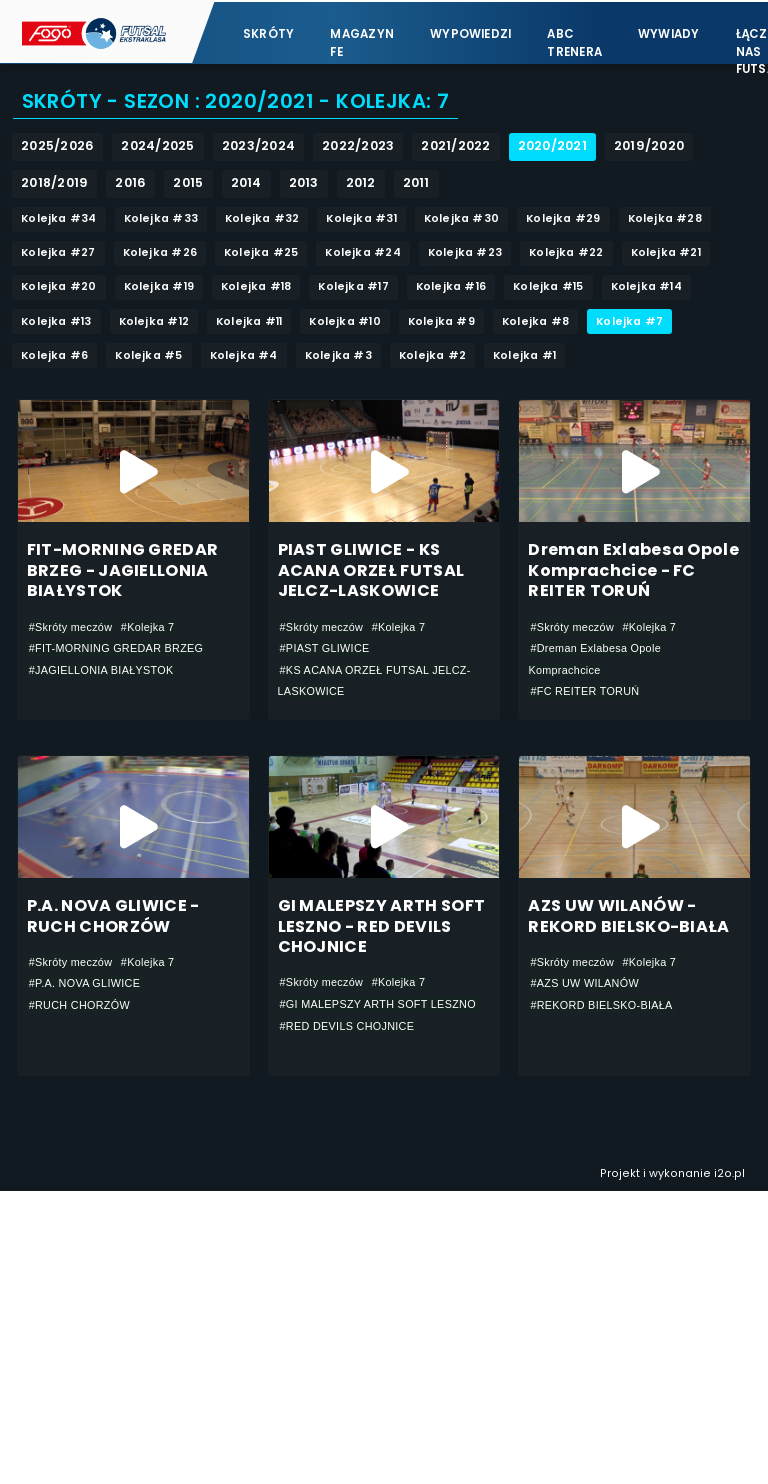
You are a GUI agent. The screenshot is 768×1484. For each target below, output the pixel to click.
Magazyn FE (362, 40)
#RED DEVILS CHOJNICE (347, 1027)
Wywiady (669, 32)
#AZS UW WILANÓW (584, 984)
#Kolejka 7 (148, 627)
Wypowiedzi (470, 32)
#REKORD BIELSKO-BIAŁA (601, 1006)
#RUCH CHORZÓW (79, 1006)
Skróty (268, 32)
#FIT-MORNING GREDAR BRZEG (116, 649)
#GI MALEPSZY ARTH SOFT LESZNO (378, 1005)
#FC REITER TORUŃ (584, 692)
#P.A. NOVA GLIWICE (84, 984)
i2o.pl (729, 1174)
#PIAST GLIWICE (325, 649)
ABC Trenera (574, 40)
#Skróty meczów (71, 627)
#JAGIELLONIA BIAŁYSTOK (101, 670)
